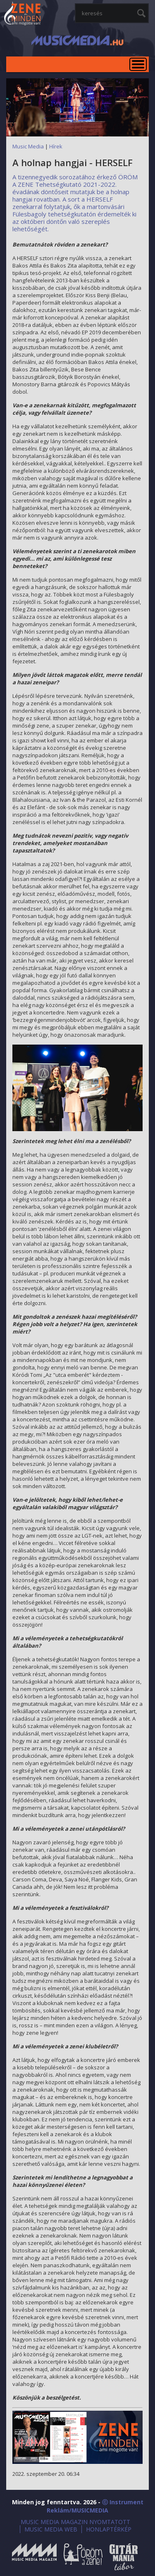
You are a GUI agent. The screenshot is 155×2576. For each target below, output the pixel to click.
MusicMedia (22, 14)
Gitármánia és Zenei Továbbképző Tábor (124, 2556)
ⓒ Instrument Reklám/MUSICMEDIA (95, 2506)
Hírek (55, 146)
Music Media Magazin (34, 2556)
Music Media (28, 146)
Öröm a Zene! (83, 2556)
